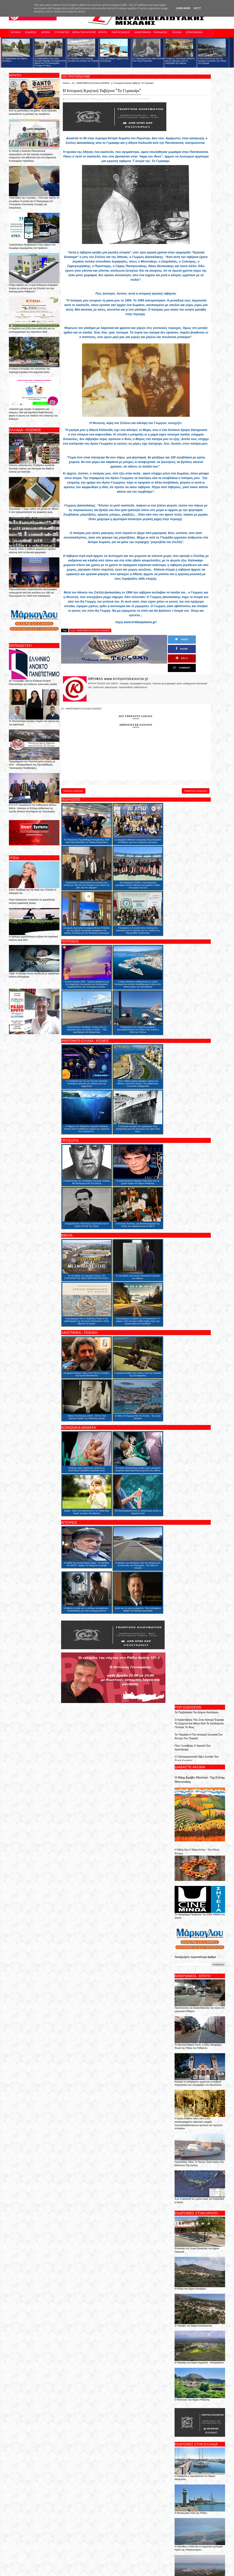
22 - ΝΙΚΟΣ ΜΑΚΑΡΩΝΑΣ (32, 1929)
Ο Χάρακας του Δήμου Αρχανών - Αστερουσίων (196, 735)
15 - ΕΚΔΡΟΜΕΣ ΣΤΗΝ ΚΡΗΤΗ (34, 1879)
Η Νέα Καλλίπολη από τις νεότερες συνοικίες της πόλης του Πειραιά (212, 63)
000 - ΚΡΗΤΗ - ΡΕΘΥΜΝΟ (32, 1824)
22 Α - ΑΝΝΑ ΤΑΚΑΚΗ (30, 1935)
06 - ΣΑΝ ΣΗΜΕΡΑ (28, 1846)
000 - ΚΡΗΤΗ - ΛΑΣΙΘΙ (30, 1818)
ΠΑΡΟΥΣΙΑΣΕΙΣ (124, 34)
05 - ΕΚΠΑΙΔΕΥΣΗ (53, 1840)
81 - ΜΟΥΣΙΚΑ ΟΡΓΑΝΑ (31, 2107)
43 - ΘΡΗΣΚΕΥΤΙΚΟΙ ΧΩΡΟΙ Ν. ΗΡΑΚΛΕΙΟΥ (42, 2018)
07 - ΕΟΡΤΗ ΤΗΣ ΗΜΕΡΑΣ (32, 1852)
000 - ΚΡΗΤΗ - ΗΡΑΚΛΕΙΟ (32, 1813)
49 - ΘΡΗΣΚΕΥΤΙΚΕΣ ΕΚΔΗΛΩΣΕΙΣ (37, 2052)
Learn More (183, 8)
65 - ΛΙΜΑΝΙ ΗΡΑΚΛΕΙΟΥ (32, 2091)
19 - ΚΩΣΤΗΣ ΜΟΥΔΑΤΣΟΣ (32, 1913)
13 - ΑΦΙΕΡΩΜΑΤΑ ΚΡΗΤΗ (32, 1868)
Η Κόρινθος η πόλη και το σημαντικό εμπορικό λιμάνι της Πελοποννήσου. (197, 921)
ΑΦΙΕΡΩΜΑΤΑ (146, 34)
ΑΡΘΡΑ (48, 34)
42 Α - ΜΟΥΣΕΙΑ (27, 2013)
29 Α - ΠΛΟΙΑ (50, 1946)
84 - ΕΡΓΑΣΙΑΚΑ (54, 2119)
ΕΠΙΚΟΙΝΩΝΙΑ (197, 34)
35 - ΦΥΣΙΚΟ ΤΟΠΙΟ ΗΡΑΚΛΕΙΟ (35, 1963)
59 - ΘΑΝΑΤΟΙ (26, 2085)
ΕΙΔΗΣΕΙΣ (34, 34)
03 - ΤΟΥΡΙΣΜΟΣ (57, 1835)
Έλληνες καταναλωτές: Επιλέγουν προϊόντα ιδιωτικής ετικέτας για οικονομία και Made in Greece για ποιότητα (34, 472)
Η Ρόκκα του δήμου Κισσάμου (187, 661)
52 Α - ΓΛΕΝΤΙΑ (49, 2069)
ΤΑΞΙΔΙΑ (179, 34)
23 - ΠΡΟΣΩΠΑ (55, 1935)
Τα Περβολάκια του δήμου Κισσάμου (14, 62)
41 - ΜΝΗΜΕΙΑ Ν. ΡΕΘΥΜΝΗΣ (34, 2002)
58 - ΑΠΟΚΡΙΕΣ (43, 2080)
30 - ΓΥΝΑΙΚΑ (26, 1952)
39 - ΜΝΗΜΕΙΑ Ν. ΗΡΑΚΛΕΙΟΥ (35, 1991)
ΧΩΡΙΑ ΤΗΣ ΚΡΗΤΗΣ (87, 34)
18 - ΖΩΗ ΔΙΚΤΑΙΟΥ (29, 1907)
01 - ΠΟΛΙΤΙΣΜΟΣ (57, 1829)
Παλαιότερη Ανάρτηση (154, 884)
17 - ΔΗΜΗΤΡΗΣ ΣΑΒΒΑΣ (32, 1902)
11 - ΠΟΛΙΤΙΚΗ (26, 1863)
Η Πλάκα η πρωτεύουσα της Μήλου (190, 989)
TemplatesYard (39, 2144)
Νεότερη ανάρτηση (76, 884)
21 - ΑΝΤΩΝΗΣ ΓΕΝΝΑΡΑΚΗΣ (34, 1924)
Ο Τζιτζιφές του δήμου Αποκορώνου (190, 698)
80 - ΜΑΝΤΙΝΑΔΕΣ (46, 2102)
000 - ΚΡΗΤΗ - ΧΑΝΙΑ (30, 1829)
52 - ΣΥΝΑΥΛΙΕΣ (27, 2069)
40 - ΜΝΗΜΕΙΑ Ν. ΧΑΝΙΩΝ (33, 1996)
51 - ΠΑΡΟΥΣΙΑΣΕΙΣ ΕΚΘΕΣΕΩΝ (36, 2063)
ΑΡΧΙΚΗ (18, 34)
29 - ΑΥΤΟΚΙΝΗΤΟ (28, 1946)
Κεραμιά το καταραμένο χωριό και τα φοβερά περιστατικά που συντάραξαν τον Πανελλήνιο (197, 456)
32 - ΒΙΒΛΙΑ (24, 1957)
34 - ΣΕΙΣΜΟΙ (61, 1957)
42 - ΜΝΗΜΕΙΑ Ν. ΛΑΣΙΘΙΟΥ (34, 2007)
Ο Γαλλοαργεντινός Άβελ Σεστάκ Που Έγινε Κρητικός (148, 62)
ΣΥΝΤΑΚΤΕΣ (64, 34)
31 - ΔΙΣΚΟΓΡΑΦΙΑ (48, 1952)
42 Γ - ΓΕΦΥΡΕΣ (49, 2013)
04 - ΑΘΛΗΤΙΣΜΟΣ (28, 1840)
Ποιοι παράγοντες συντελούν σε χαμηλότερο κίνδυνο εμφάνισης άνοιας (35, 906)
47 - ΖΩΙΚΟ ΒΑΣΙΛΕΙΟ (30, 2041)
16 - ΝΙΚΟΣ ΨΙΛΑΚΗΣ (30, 1896)
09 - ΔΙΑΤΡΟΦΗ (26, 1857)
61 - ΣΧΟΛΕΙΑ (45, 2085)
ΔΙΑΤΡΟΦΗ (180, 1035)
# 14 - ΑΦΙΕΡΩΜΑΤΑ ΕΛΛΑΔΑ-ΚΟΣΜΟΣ (93, 720)
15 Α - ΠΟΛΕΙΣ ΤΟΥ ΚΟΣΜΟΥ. (34, 1885)
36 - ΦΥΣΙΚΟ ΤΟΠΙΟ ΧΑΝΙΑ (33, 1968)
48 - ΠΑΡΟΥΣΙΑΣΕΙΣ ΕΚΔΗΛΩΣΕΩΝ (37, 2046)
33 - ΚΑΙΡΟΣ (42, 1957)
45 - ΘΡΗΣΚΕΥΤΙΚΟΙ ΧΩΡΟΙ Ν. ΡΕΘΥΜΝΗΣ (42, 2030)
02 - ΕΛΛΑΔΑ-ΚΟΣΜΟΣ (31, 1835)
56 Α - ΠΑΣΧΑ (50, 2074)
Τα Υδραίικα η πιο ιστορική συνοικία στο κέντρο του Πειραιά (82, 62)
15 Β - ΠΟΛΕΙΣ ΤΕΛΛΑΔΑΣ (32, 1890)
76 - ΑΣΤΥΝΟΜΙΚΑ (28, 2096)
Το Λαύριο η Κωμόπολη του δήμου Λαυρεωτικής (197, 955)
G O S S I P (213, 1035)
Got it (197, 8)
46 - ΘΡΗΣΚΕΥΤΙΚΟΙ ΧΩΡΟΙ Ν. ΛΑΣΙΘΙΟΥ (41, 2035)
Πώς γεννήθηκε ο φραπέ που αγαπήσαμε (114, 62)
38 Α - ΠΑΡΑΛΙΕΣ (27, 1985)
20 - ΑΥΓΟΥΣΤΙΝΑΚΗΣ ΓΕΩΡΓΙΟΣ (36, 1918)
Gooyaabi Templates (74, 2144)
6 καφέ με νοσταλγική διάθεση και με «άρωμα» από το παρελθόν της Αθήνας (179, 63)
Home (69, 87)
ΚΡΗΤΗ (105, 34)
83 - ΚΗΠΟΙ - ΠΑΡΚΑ (29, 2119)
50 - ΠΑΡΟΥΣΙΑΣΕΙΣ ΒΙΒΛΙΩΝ (34, 2057)
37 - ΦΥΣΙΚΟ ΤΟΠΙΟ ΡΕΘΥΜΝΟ (35, 1974)
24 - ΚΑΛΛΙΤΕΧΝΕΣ (29, 1941)
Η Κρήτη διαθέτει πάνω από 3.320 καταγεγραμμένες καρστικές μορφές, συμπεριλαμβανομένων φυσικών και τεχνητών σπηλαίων (197, 495)
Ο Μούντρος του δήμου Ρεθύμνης (189, 771)
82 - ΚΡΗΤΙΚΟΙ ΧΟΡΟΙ (30, 2113)
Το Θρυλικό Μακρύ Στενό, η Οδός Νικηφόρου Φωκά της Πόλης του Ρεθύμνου (197, 419)
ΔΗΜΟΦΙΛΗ (196, 1035)
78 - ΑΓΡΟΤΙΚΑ (51, 2096)
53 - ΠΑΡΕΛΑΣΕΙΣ (28, 2074)
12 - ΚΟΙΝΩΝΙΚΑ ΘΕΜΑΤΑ (53, 1863)
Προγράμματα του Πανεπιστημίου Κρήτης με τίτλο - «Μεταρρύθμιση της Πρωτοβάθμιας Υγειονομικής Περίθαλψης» (35, 768)
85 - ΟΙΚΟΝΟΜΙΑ (27, 2124)
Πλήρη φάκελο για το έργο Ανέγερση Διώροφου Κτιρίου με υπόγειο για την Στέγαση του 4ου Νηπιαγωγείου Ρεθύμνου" (36, 292)
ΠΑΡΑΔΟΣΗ (163, 34)
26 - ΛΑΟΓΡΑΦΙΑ (53, 1941)
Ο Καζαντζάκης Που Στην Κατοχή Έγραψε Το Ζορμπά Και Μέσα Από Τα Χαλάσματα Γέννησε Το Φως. (50, 64)
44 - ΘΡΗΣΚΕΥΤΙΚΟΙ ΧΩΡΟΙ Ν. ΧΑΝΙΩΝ (40, 2024)
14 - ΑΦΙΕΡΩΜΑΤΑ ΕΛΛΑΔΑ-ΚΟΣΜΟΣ (93, 87)
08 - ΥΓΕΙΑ (57, 1852)
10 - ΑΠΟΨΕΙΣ (47, 1857)
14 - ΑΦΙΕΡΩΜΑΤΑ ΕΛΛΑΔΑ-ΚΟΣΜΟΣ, (134, 102)
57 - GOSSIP (24, 2080)
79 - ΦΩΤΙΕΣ (25, 2102)
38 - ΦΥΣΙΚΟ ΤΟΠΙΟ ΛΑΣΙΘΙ (33, 1979)
